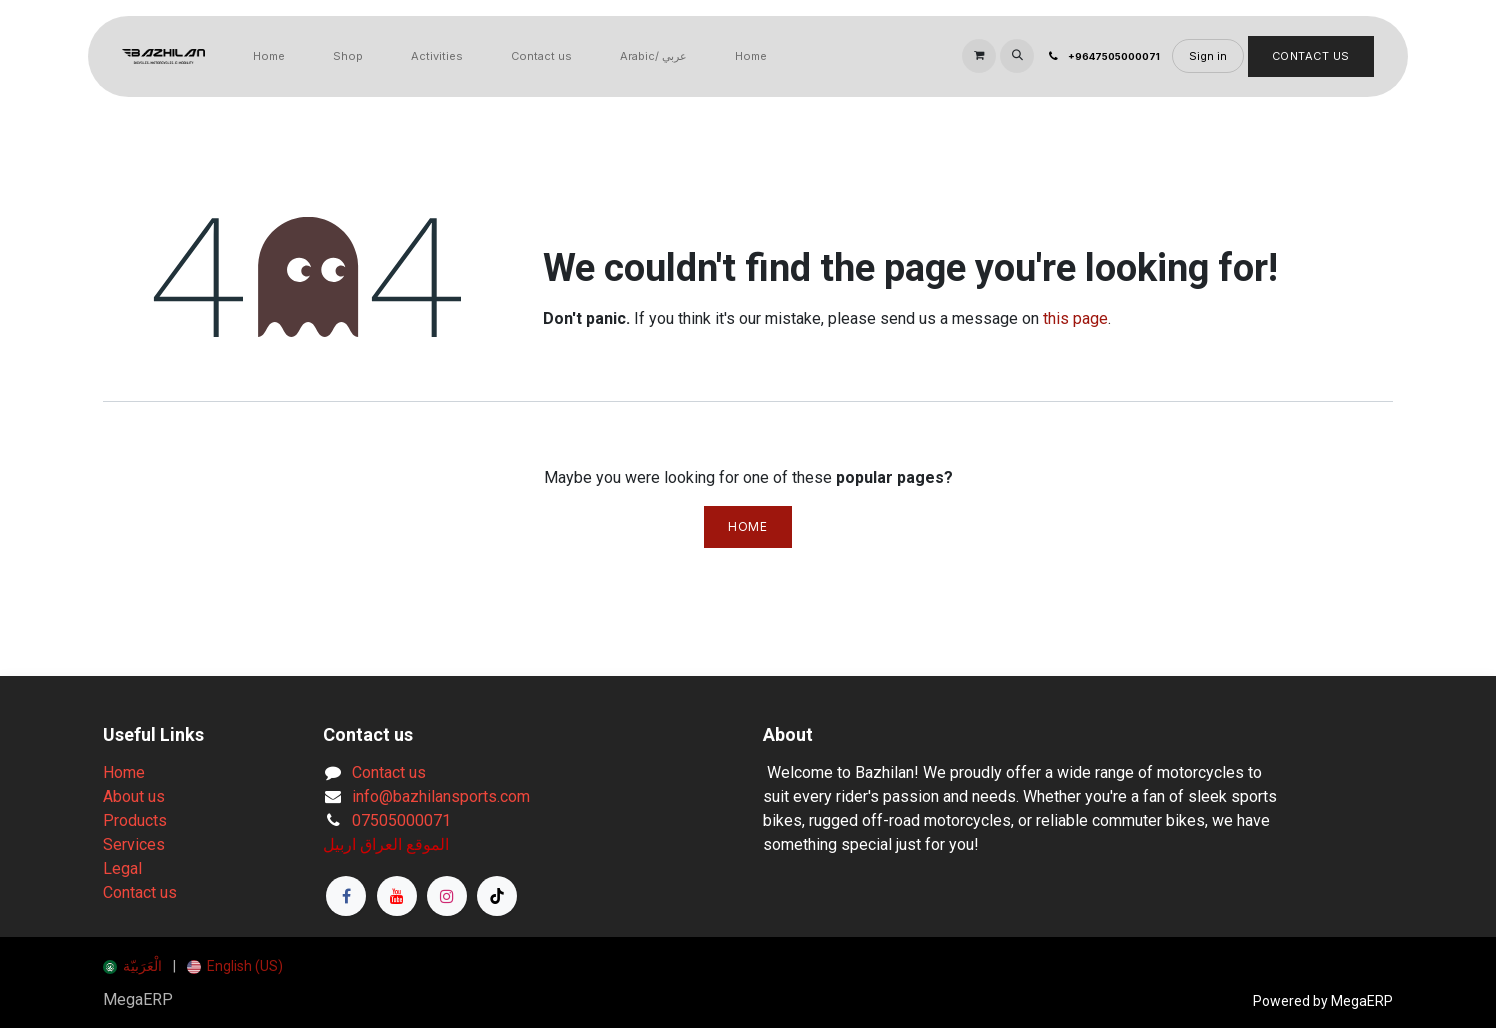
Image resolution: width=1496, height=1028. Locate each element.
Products (135, 820)
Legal (122, 868)
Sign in (1208, 56)
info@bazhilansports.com (441, 796)
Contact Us (1311, 56)
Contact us (140, 892)
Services (134, 844)
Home (747, 526)
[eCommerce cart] (979, 56)
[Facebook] (346, 896)
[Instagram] (447, 896)
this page (1075, 318)
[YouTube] (397, 896)
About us (134, 796)
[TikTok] (497, 896)
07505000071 (401, 820)
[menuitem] (269, 56)
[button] (1017, 56)
